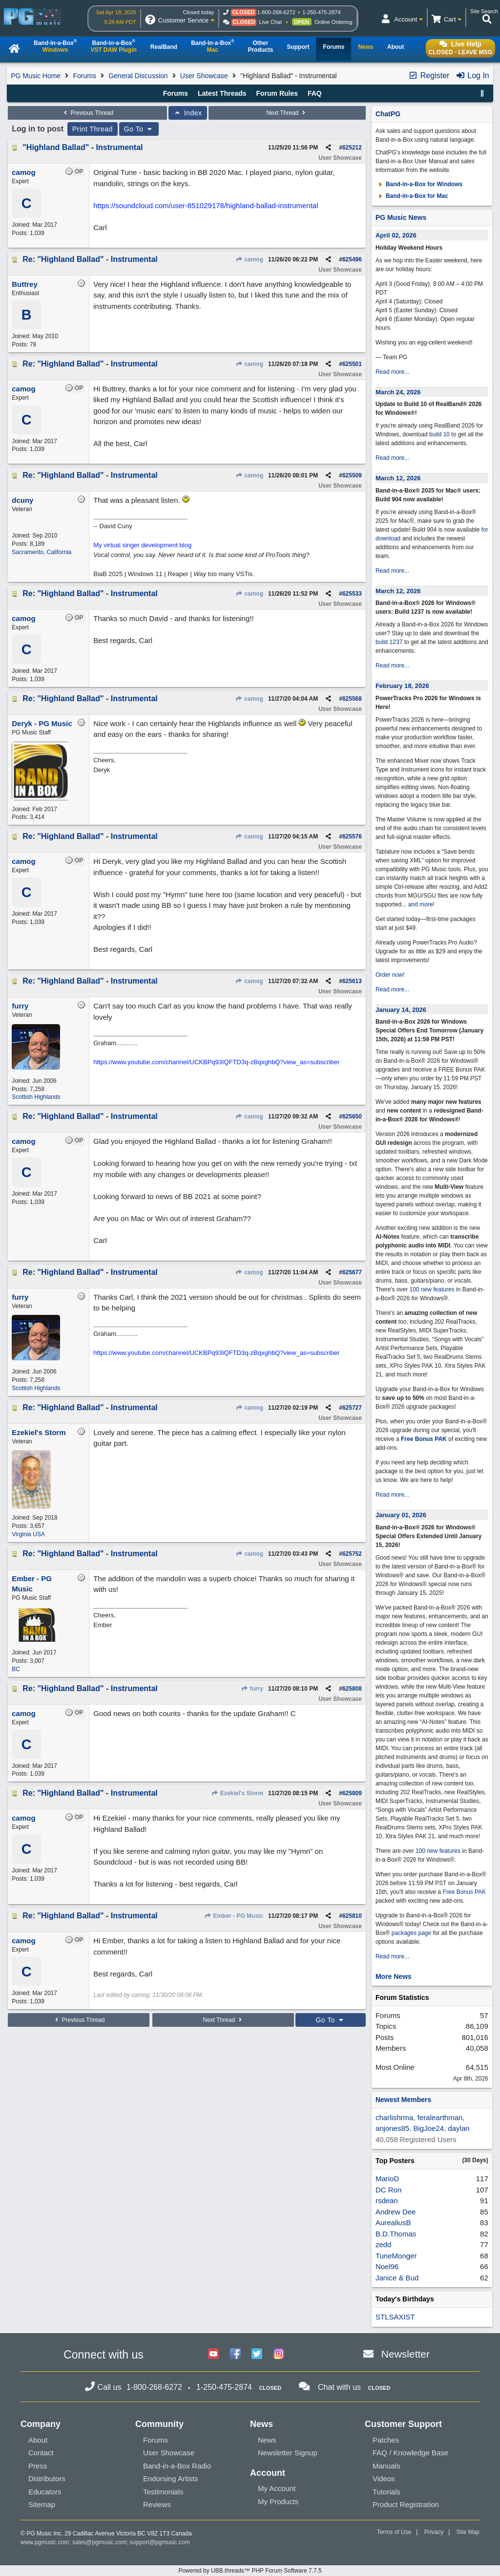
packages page (411, 1933)
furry (252, 1688)
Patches (386, 2440)
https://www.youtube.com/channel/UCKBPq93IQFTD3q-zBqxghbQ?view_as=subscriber (216, 1062)
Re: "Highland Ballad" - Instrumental (90, 259)
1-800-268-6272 (276, 12)
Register (428, 75)
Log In (472, 75)
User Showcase (204, 76)
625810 (352, 1915)
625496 (352, 259)
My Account (277, 2488)
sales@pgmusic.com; (101, 2542)
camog (249, 259)
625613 (352, 981)
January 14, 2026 (400, 1009)
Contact (41, 2452)
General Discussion (137, 76)
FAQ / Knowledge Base (410, 2452)
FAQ (315, 93)
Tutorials (386, 2492)
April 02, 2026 (396, 235)
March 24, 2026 (398, 392)
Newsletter (405, 2354)
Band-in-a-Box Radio (177, 2466)
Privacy (433, 2532)
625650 (352, 1116)
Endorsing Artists (170, 2478)
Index (187, 113)
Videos (384, 2478)
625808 (352, 1688)
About (37, 2440)
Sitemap (41, 2504)
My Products (278, 2501)
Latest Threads (222, 93)
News (267, 2440)
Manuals (386, 2466)
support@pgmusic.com (160, 2542)
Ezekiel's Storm (237, 1793)
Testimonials (163, 2492)
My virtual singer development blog (142, 545)
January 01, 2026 (400, 1515)
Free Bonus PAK (424, 1439)
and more (420, 904)
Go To (139, 129)
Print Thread (92, 129)
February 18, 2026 (402, 685)
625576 (352, 836)
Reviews (157, 2504)
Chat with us (339, 2387)
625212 (352, 147)
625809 (352, 1793)
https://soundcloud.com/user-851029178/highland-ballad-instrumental (205, 205)
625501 (352, 364)
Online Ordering (333, 22)
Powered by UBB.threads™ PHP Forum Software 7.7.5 (249, 2570)
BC (16, 1669)
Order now (389, 974)
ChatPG (387, 114)
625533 (352, 593)
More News (393, 1976)
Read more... (392, 371)
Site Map (468, 2532)
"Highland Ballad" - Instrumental (82, 147)
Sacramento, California (41, 552)
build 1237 (388, 642)
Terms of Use (394, 2532)
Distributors (46, 2478)
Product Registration (406, 2504)
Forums (84, 76)
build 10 (439, 434)
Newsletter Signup (287, 2452)
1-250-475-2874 (321, 12)
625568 (352, 698)
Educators (45, 2492)
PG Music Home (36, 76)
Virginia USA (28, 1534)
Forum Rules (277, 93)
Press (37, 2466)
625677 (352, 1272)
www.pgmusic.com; (46, 2542)
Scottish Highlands (36, 1097)
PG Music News (400, 217)
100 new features (432, 1289)
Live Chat (270, 22)
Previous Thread (87, 112)
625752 (352, 1553)
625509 (352, 475)
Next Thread (287, 112)
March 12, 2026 (398, 478)
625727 (352, 1407)
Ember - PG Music (233, 1915)
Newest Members (403, 2100)
